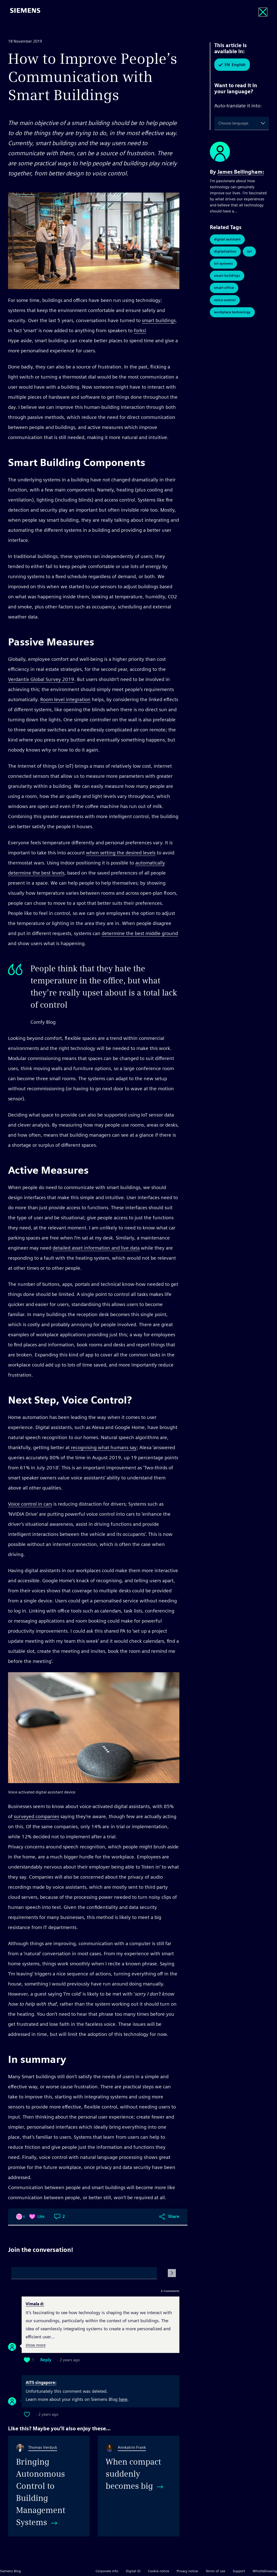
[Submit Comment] (172, 2273)
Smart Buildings (227, 277)
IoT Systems (223, 265)
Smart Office (224, 290)
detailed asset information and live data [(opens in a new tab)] (96, 1248)
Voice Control (225, 302)
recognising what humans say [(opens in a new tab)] (103, 1447)
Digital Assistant (227, 239)
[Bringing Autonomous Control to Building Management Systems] (49, 2486)
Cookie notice (158, 2571)
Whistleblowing (265, 2571)
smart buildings (159, 320)
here (123, 2399)
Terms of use (215, 2571)
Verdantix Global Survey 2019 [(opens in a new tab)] (41, 679)
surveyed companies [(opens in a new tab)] (36, 1816)
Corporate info (107, 2571)
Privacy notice (187, 2571)
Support (239, 2571)
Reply (45, 2360)
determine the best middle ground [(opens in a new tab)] (140, 933)
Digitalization (225, 252)
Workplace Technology (232, 315)
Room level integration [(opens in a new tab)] (65, 699)
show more (36, 2345)
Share (173, 2216)
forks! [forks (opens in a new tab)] (140, 330)
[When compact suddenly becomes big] (138, 2486)
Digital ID (133, 2571)
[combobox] (219, 123)
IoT (249, 252)
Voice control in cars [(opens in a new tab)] (30, 1504)
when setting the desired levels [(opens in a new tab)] (120, 853)
